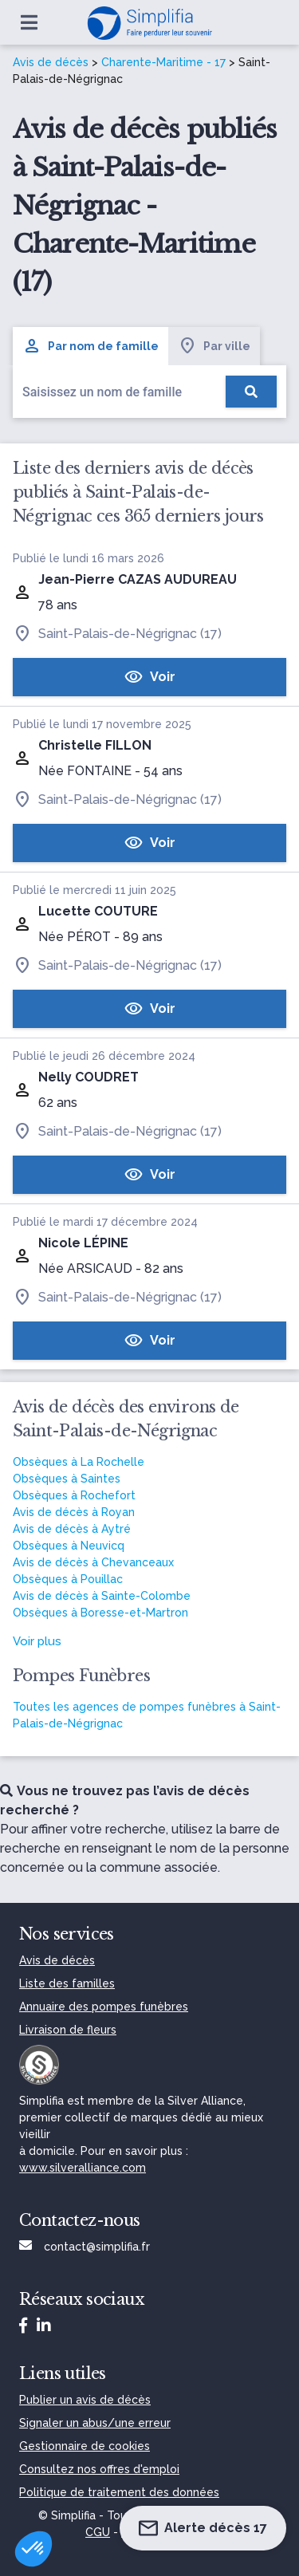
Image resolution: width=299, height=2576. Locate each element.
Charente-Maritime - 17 (163, 62)
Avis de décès (51, 62)
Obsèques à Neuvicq (68, 1545)
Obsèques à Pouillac (68, 1579)
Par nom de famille (90, 346)
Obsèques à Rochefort (74, 1495)
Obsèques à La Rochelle (78, 1461)
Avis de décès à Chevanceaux (93, 1562)
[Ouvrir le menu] (29, 22)
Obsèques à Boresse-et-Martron (100, 1612)
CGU (97, 2532)
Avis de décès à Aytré (72, 1528)
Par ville (214, 346)
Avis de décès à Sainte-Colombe (102, 1595)
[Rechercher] (251, 392)
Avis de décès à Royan (74, 1512)
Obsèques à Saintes (66, 1478)
